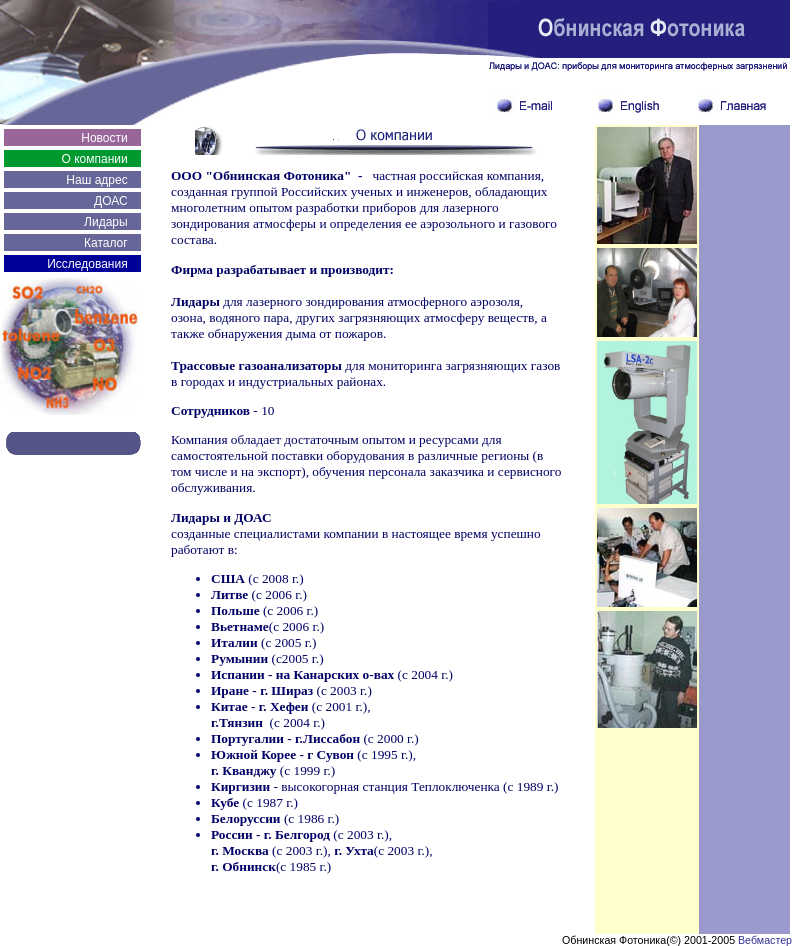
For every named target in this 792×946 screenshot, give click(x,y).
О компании (94, 159)
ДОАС (111, 201)
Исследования (87, 264)
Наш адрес (96, 180)
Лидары (106, 222)
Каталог (106, 243)
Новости (104, 138)
